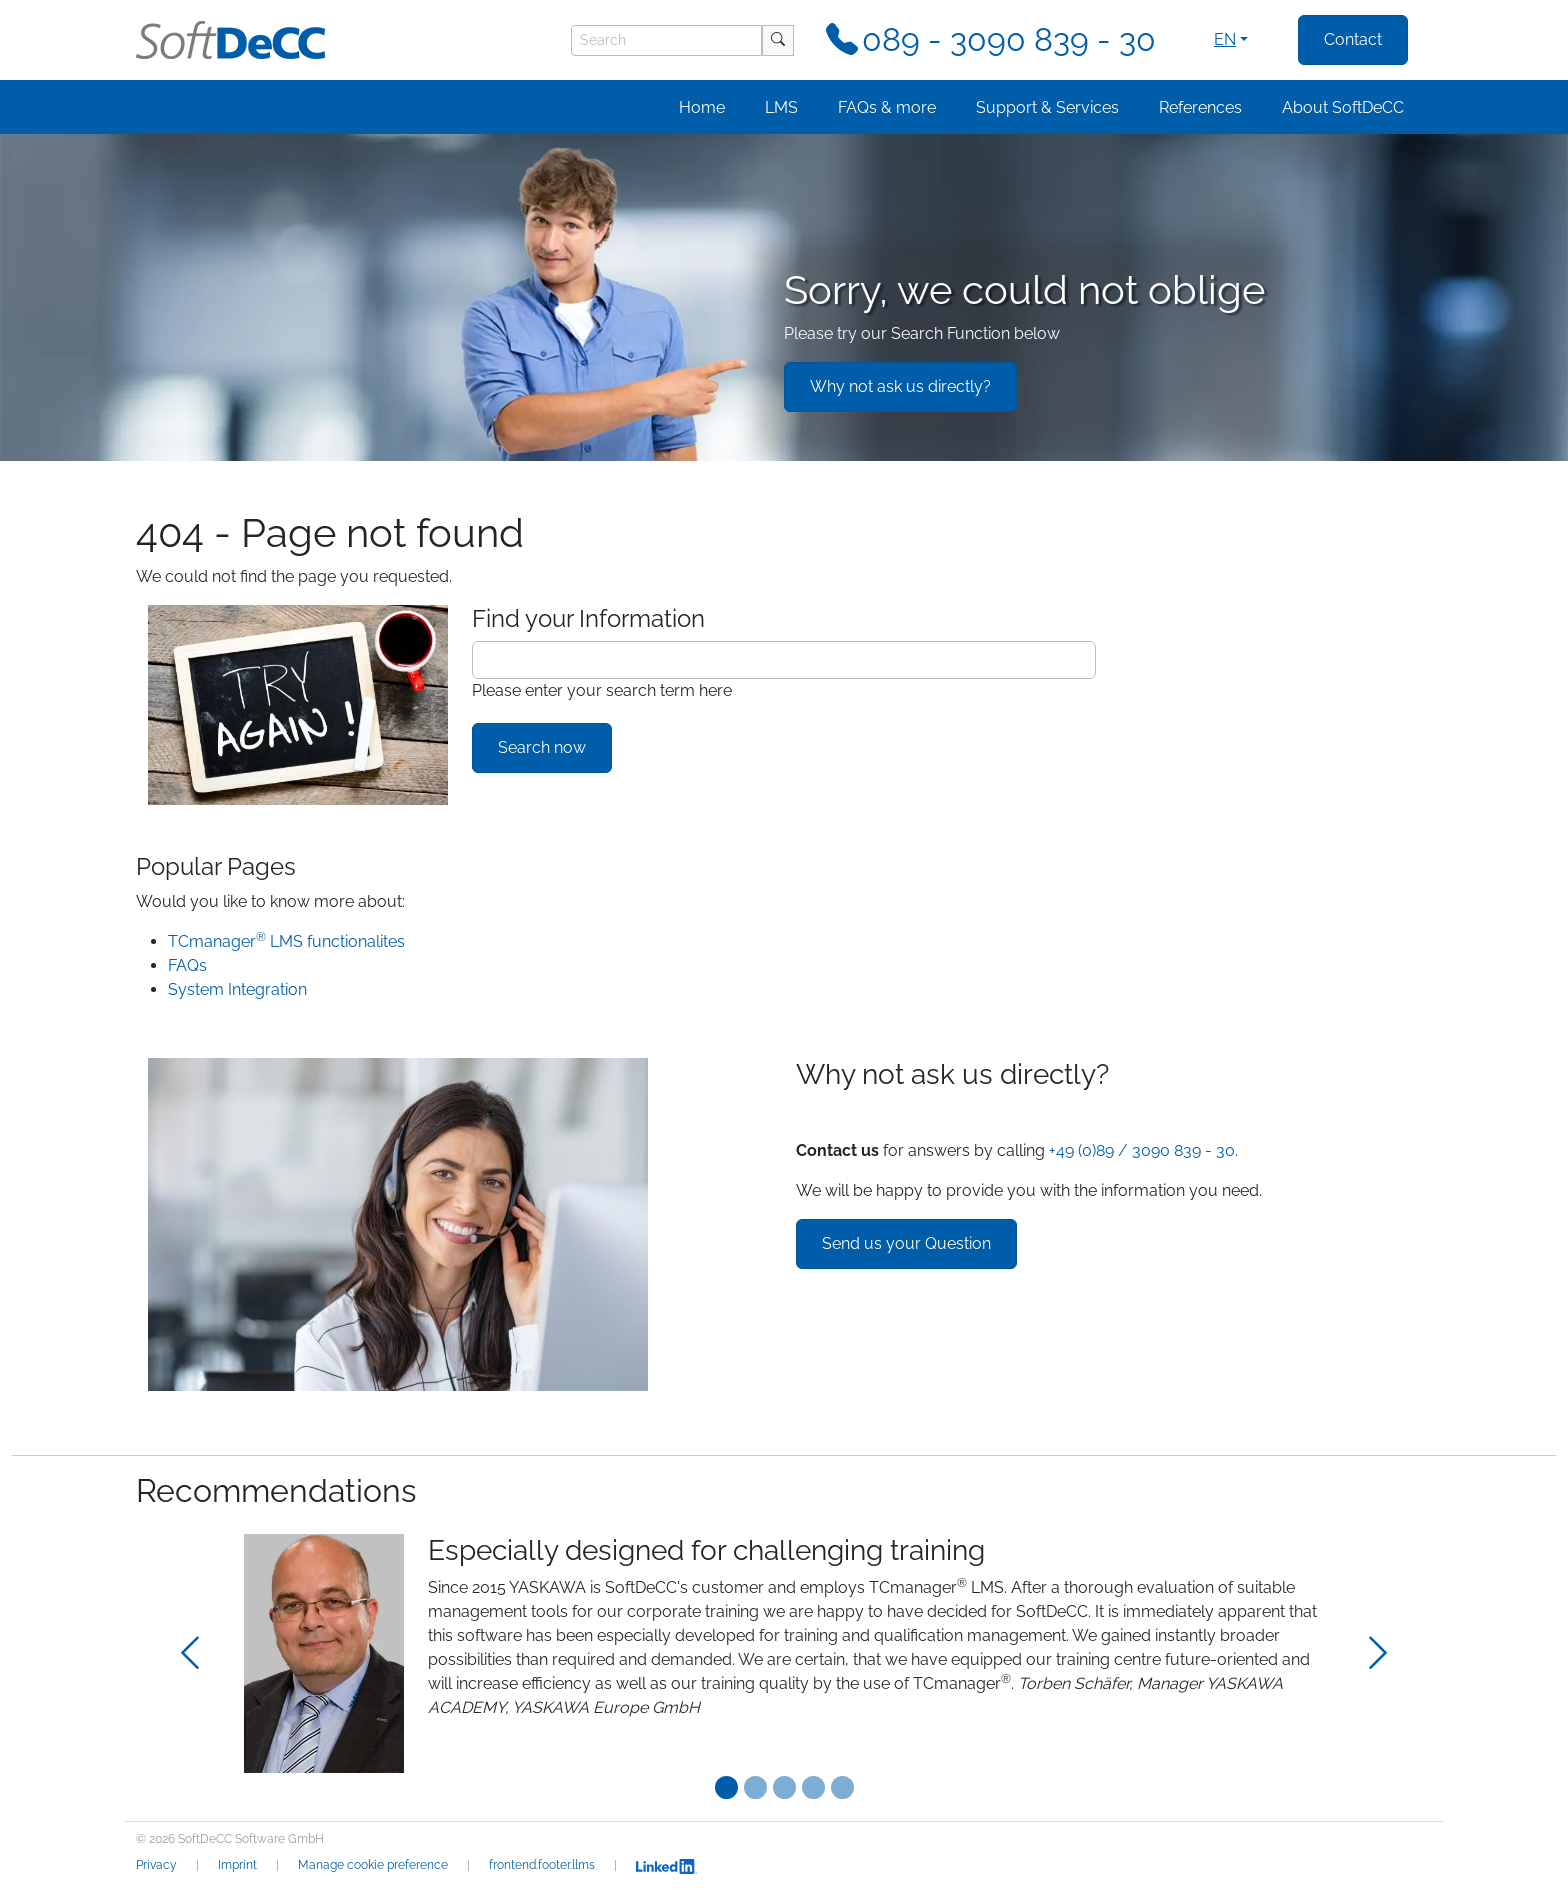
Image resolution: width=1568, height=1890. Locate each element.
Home (702, 107)
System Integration (237, 989)
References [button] (1200, 107)
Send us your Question (906, 1243)
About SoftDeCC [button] (1343, 107)
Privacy (156, 1865)
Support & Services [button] (1047, 107)
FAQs (187, 965)
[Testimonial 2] (784, 1787)
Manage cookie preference (373, 1865)
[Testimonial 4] (842, 1787)
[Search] (666, 40)
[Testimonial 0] (726, 1787)
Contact (1353, 39)
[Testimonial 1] (755, 1787)
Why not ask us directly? (900, 386)
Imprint (237, 1865)
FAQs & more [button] (887, 107)
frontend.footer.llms (542, 1865)
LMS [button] (781, 107)
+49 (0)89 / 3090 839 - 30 (1142, 1150)
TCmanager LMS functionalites (286, 941)
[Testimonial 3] (813, 1787)
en (1225, 39)
